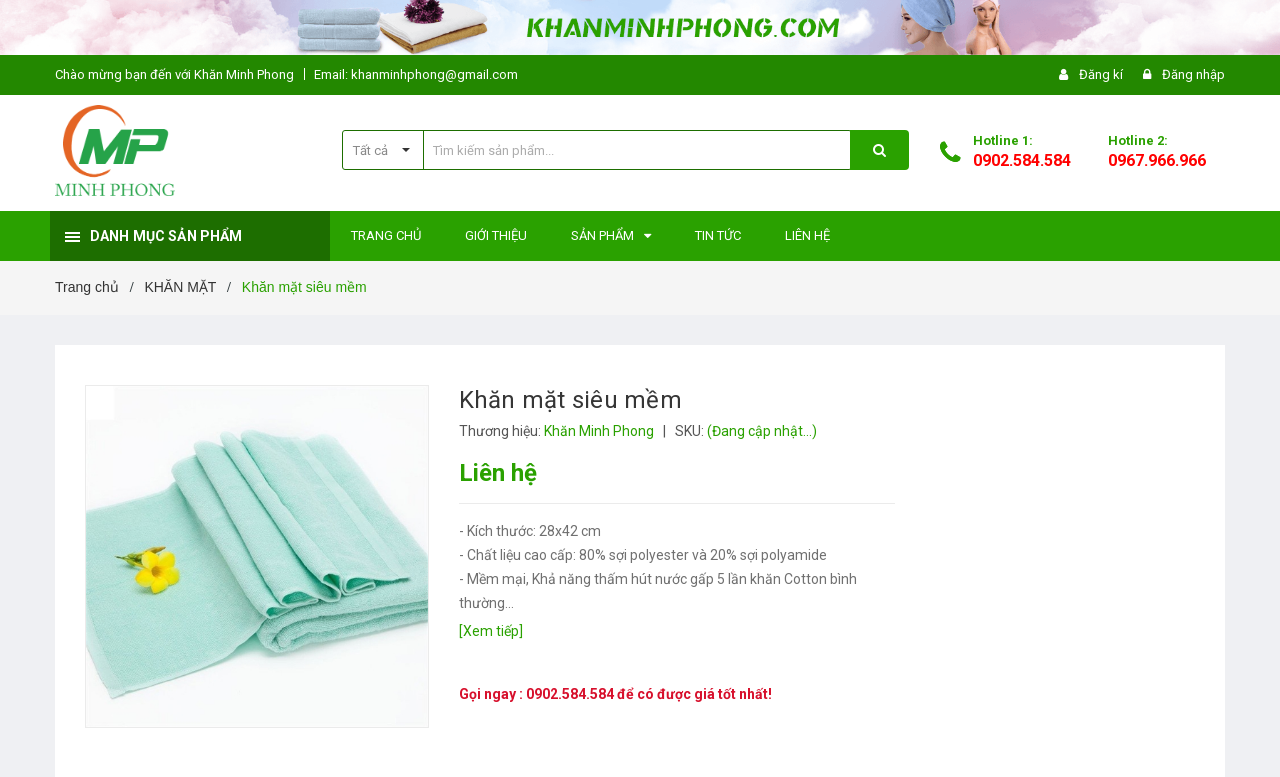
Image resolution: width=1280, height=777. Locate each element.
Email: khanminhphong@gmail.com (416, 74)
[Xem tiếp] (491, 631)
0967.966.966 (1157, 160)
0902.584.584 (1022, 160)
